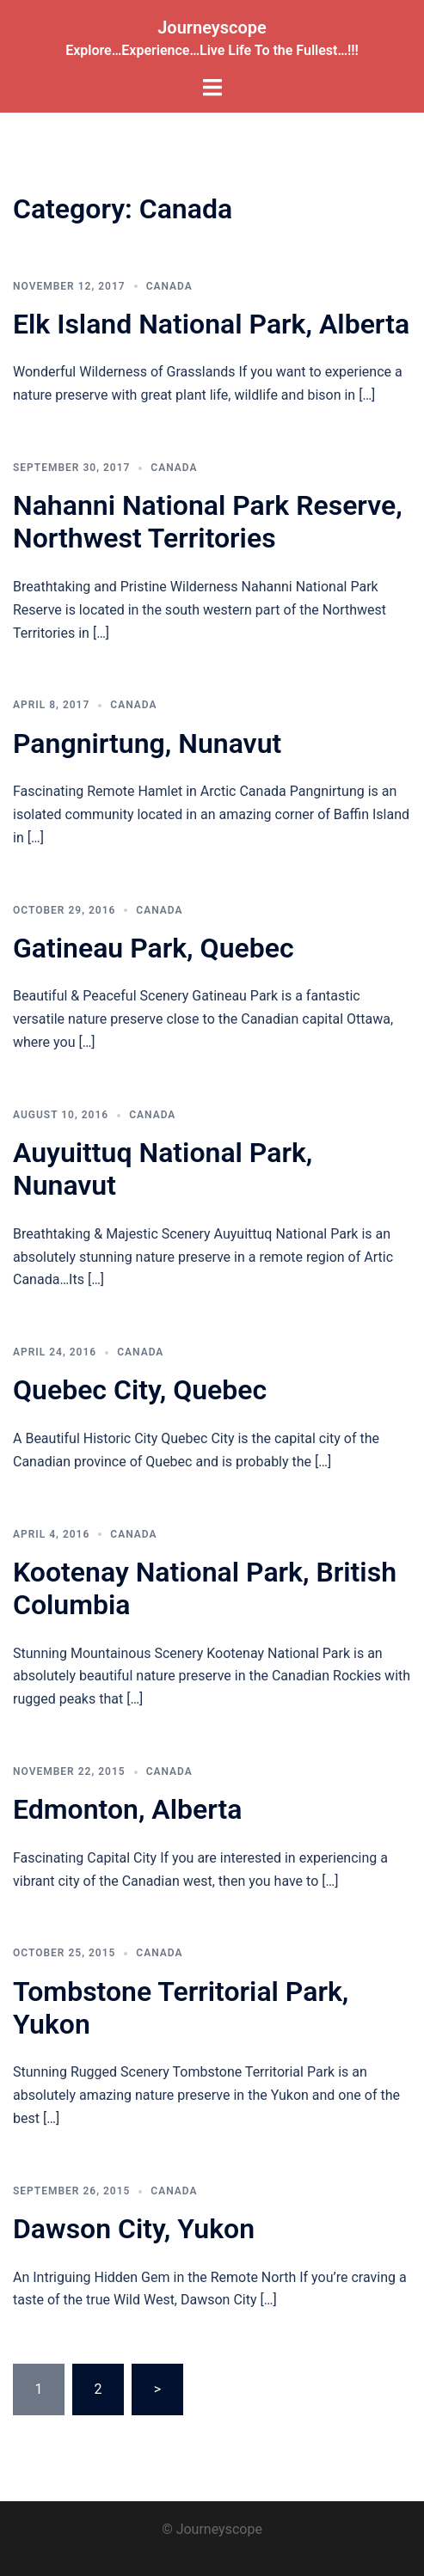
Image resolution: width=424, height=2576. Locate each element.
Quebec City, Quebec (140, 1390)
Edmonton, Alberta (127, 1809)
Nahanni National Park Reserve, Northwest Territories (207, 521)
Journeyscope (212, 27)
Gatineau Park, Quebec (153, 948)
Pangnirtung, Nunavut (147, 743)
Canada (169, 286)
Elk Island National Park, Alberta (211, 324)
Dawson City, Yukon (134, 2228)
